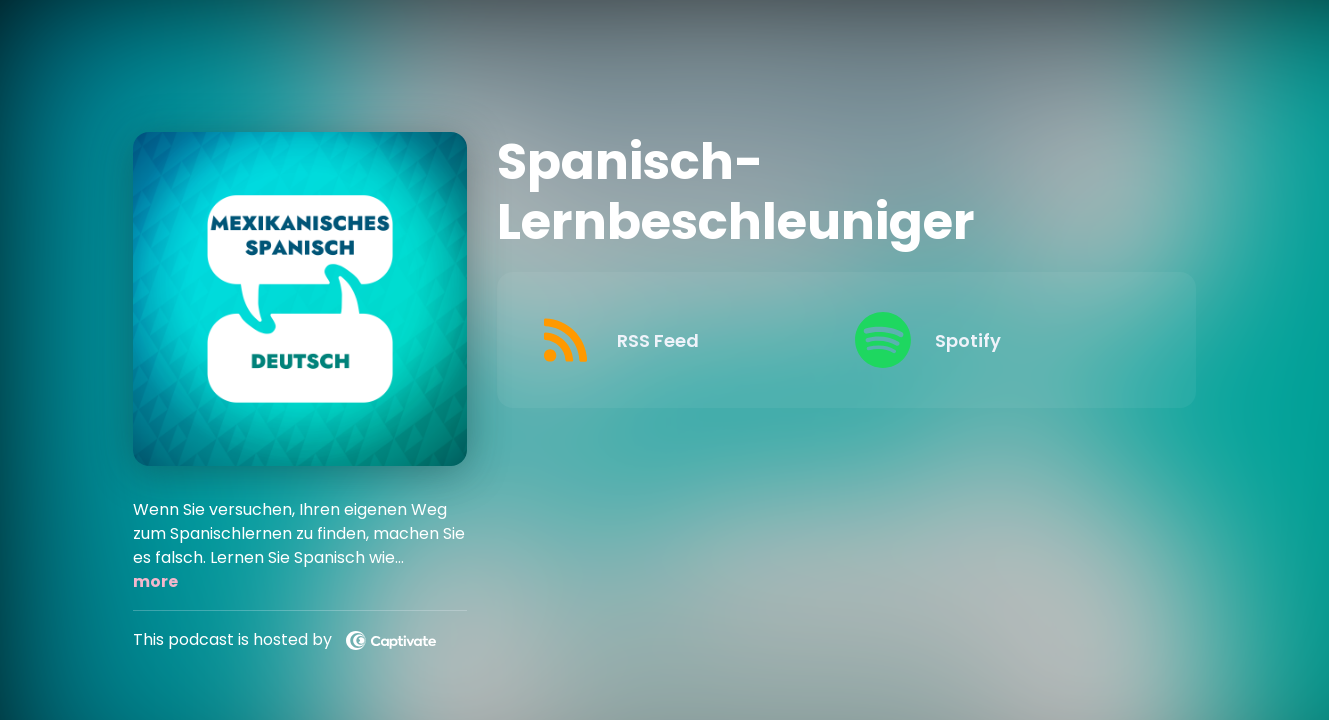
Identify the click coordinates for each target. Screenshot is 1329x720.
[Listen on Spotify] (997, 340)
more (155, 581)
